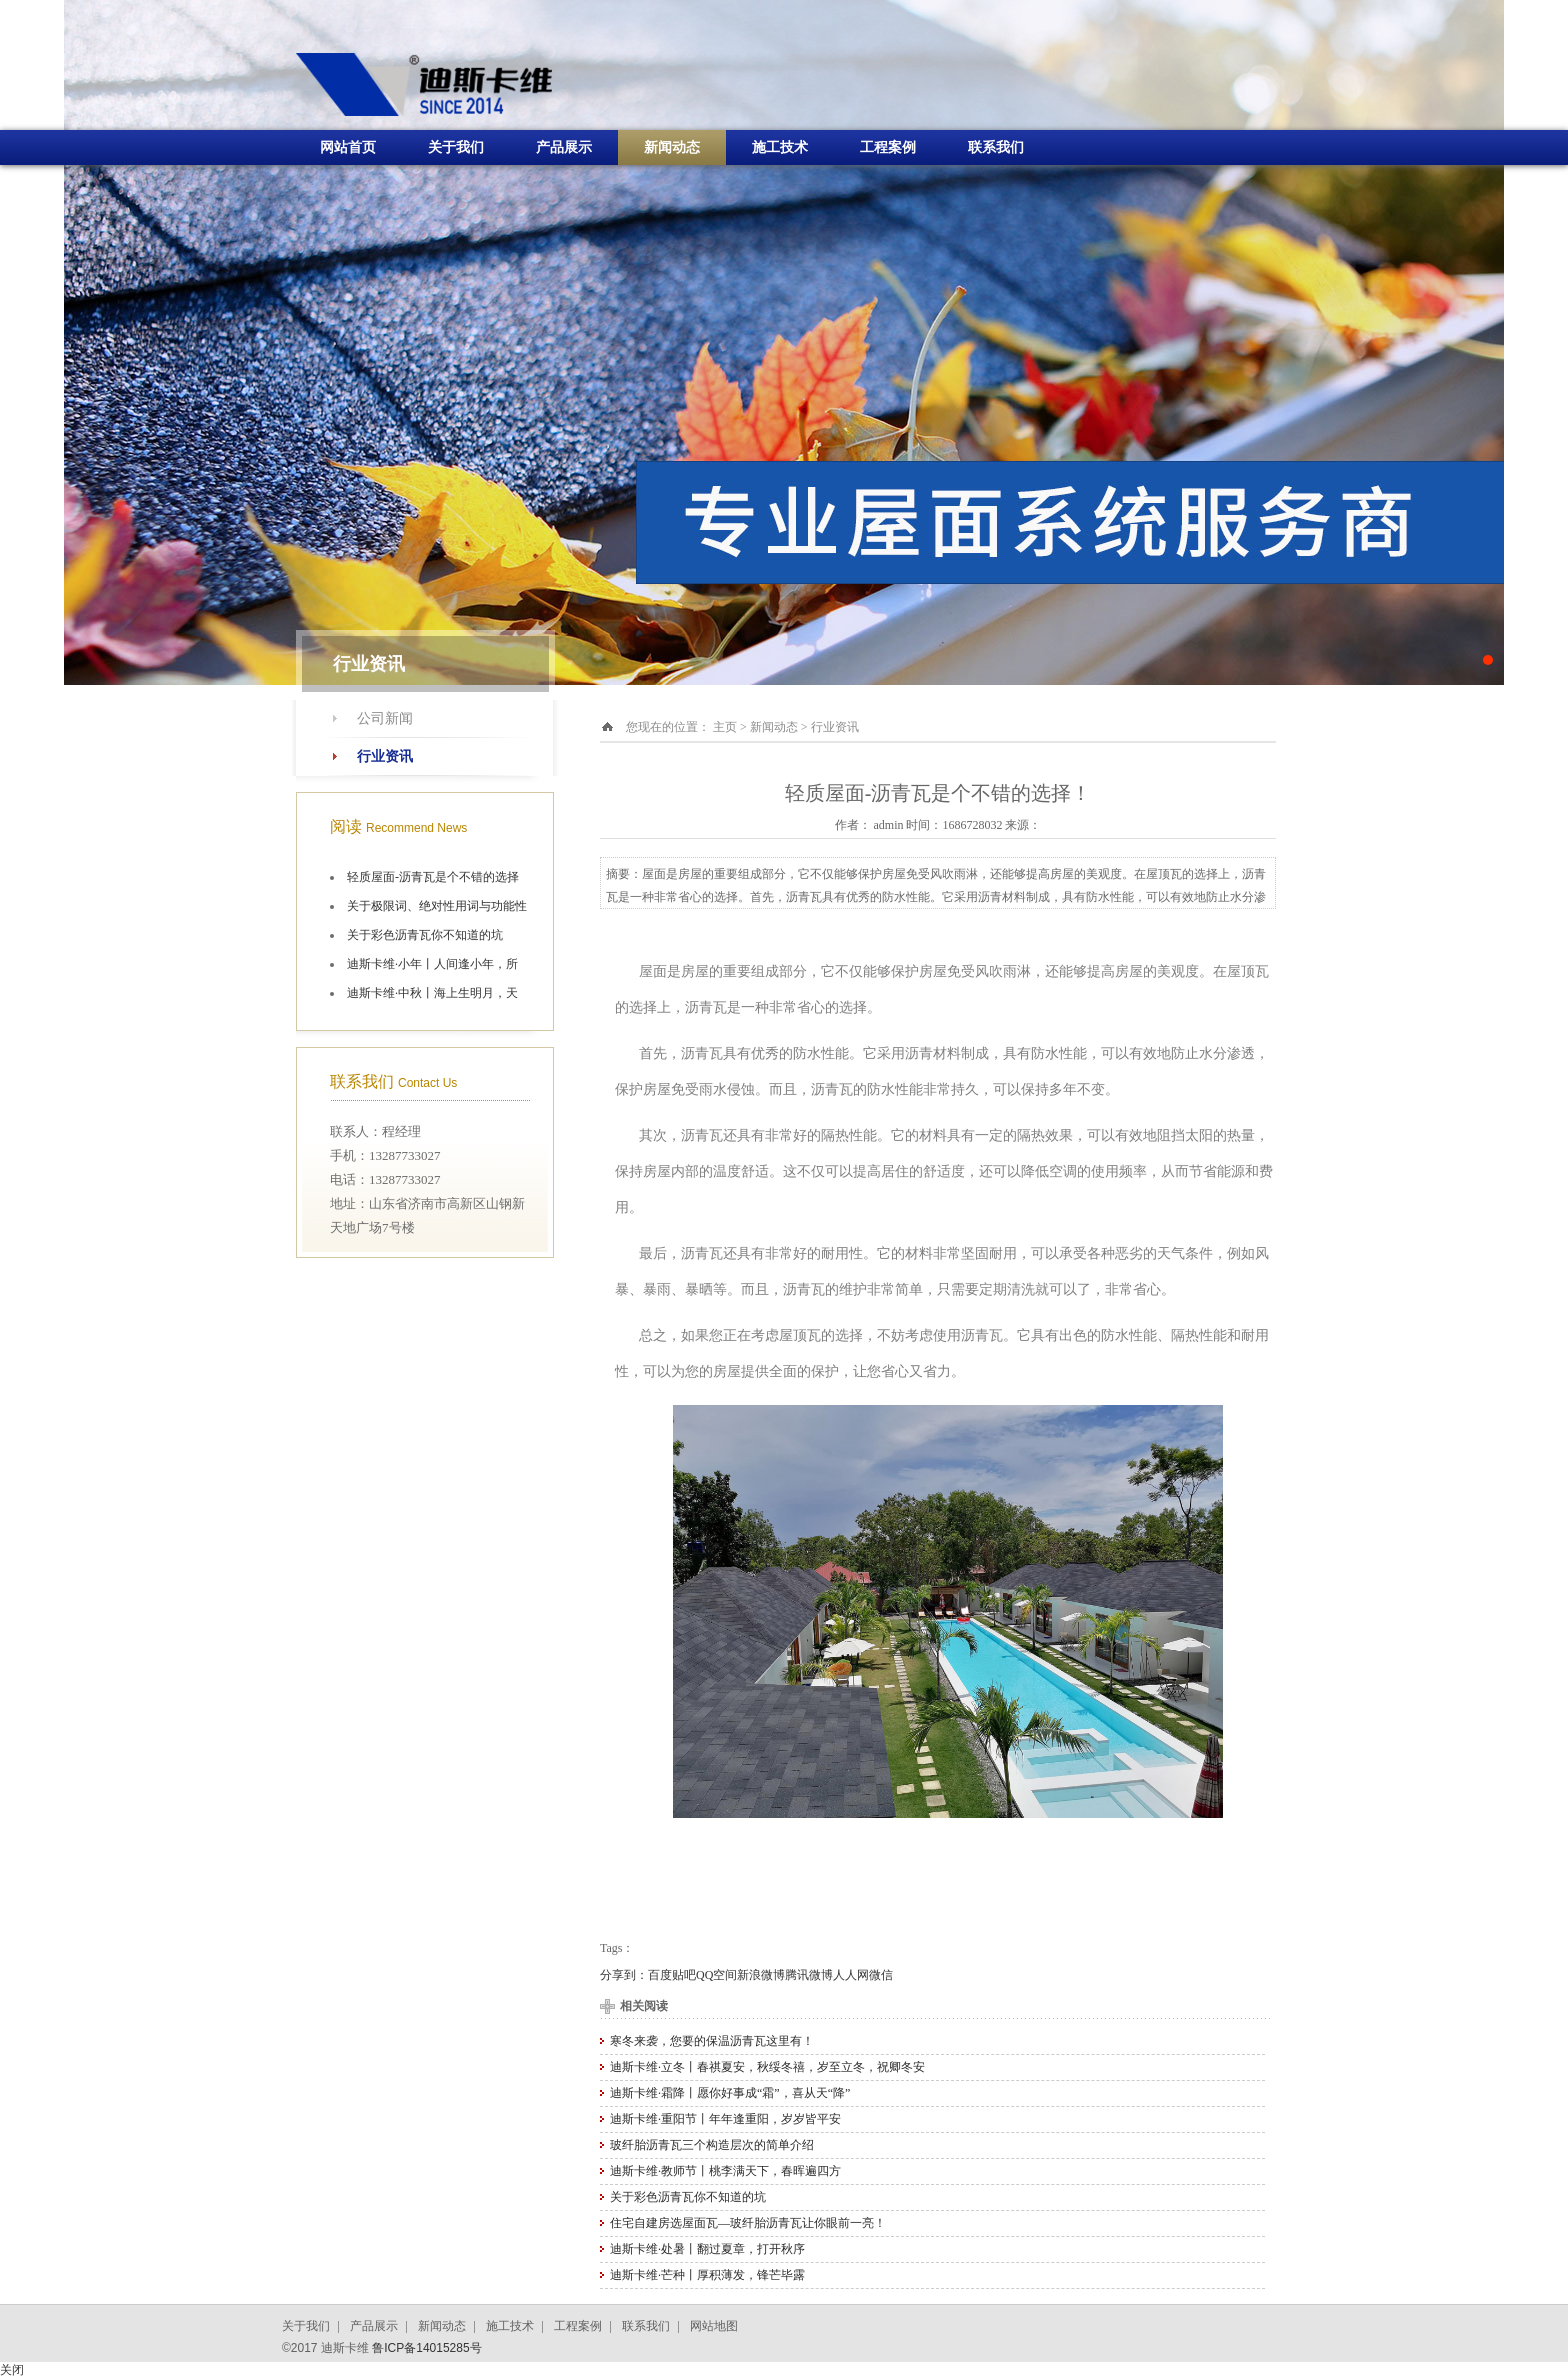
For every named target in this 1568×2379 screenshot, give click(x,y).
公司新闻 (385, 718)
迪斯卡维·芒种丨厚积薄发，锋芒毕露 (707, 2275)
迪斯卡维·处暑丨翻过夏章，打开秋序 (707, 2249)
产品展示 (564, 147)
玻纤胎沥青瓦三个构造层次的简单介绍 (712, 2145)
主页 (725, 727)
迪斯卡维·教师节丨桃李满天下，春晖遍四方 (725, 2171)
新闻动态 (672, 147)
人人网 (851, 1975)
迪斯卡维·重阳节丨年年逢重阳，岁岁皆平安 (725, 2119)
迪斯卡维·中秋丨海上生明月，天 (432, 993)
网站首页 (348, 147)
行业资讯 (385, 756)
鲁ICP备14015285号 (426, 2348)
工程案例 (888, 147)
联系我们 (996, 147)
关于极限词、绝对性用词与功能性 (437, 906)
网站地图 (714, 2326)
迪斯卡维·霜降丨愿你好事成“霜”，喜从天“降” (730, 2093)
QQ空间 (716, 1975)
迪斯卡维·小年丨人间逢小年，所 (432, 964)
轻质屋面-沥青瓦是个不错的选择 (433, 877)
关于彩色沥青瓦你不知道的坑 (425, 935)
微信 (881, 1975)
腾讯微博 (809, 1975)
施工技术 (780, 147)
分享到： (624, 1975)
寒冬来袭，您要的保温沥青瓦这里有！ (712, 2041)
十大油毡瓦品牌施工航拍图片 (784, 342)
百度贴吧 (672, 1975)
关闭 (12, 2370)
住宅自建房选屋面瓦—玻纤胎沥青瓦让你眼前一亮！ (748, 2223)
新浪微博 (761, 1975)
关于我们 (456, 147)
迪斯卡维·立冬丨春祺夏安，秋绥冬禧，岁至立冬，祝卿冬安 (767, 2067)
